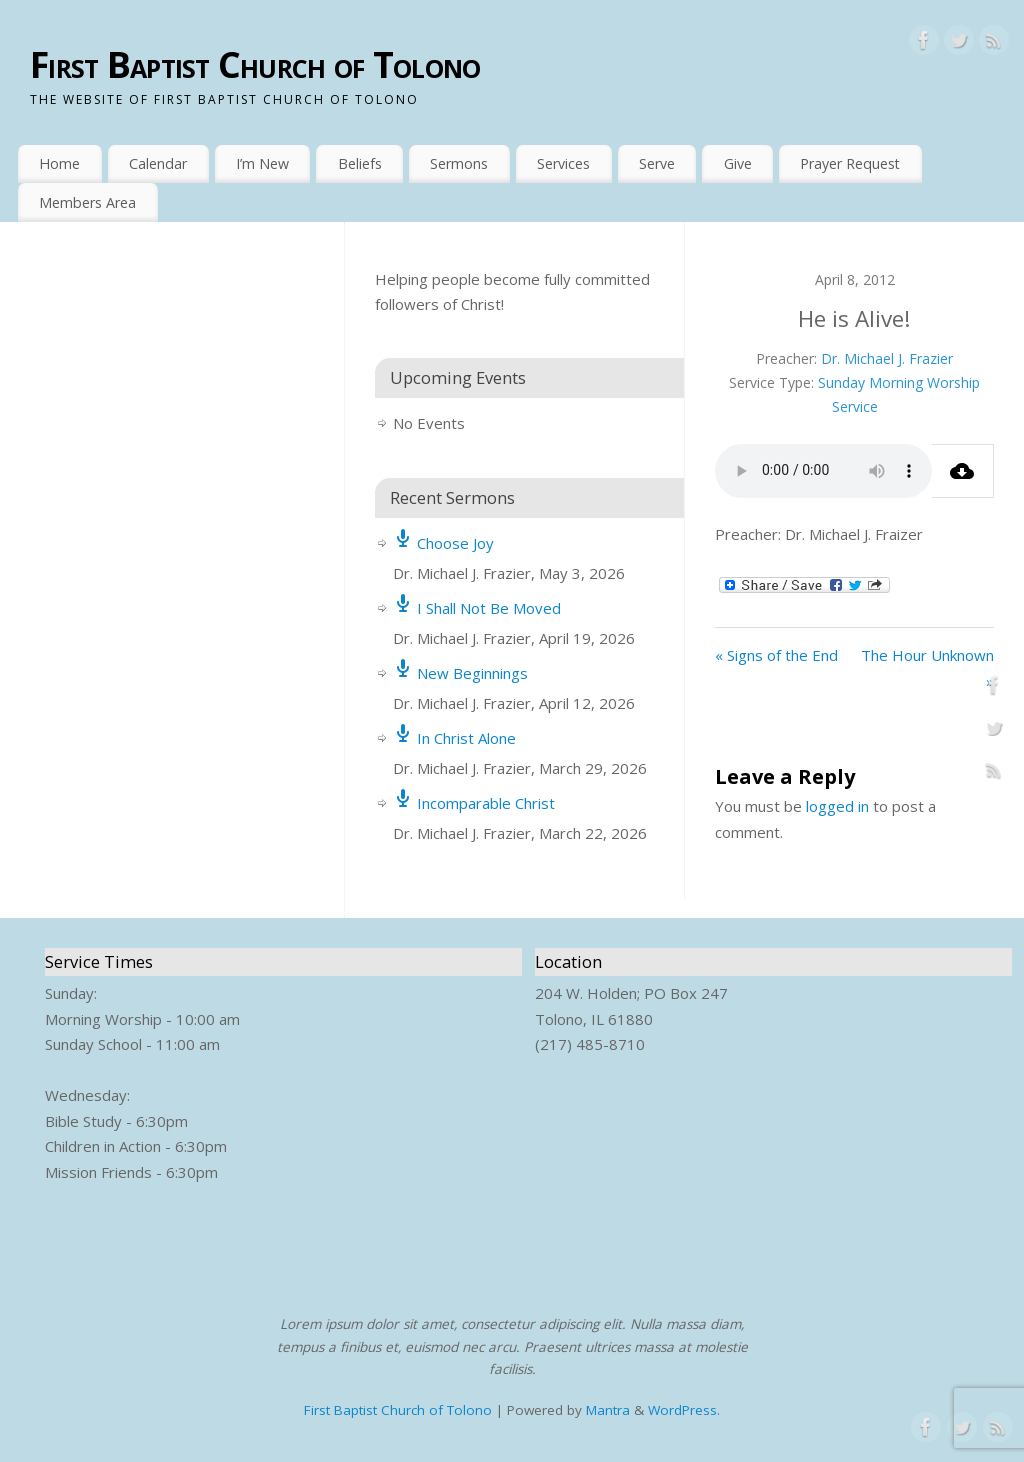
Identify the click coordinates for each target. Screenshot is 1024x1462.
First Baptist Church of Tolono (255, 64)
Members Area (87, 202)
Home (59, 163)
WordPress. (684, 1410)
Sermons (459, 163)
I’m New (262, 163)
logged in (837, 806)
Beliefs (360, 163)
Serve (657, 163)
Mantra (608, 1410)
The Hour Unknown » (927, 668)
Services (563, 163)
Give (738, 163)
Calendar (158, 163)
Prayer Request (850, 163)
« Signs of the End (776, 655)
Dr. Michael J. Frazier (887, 358)
